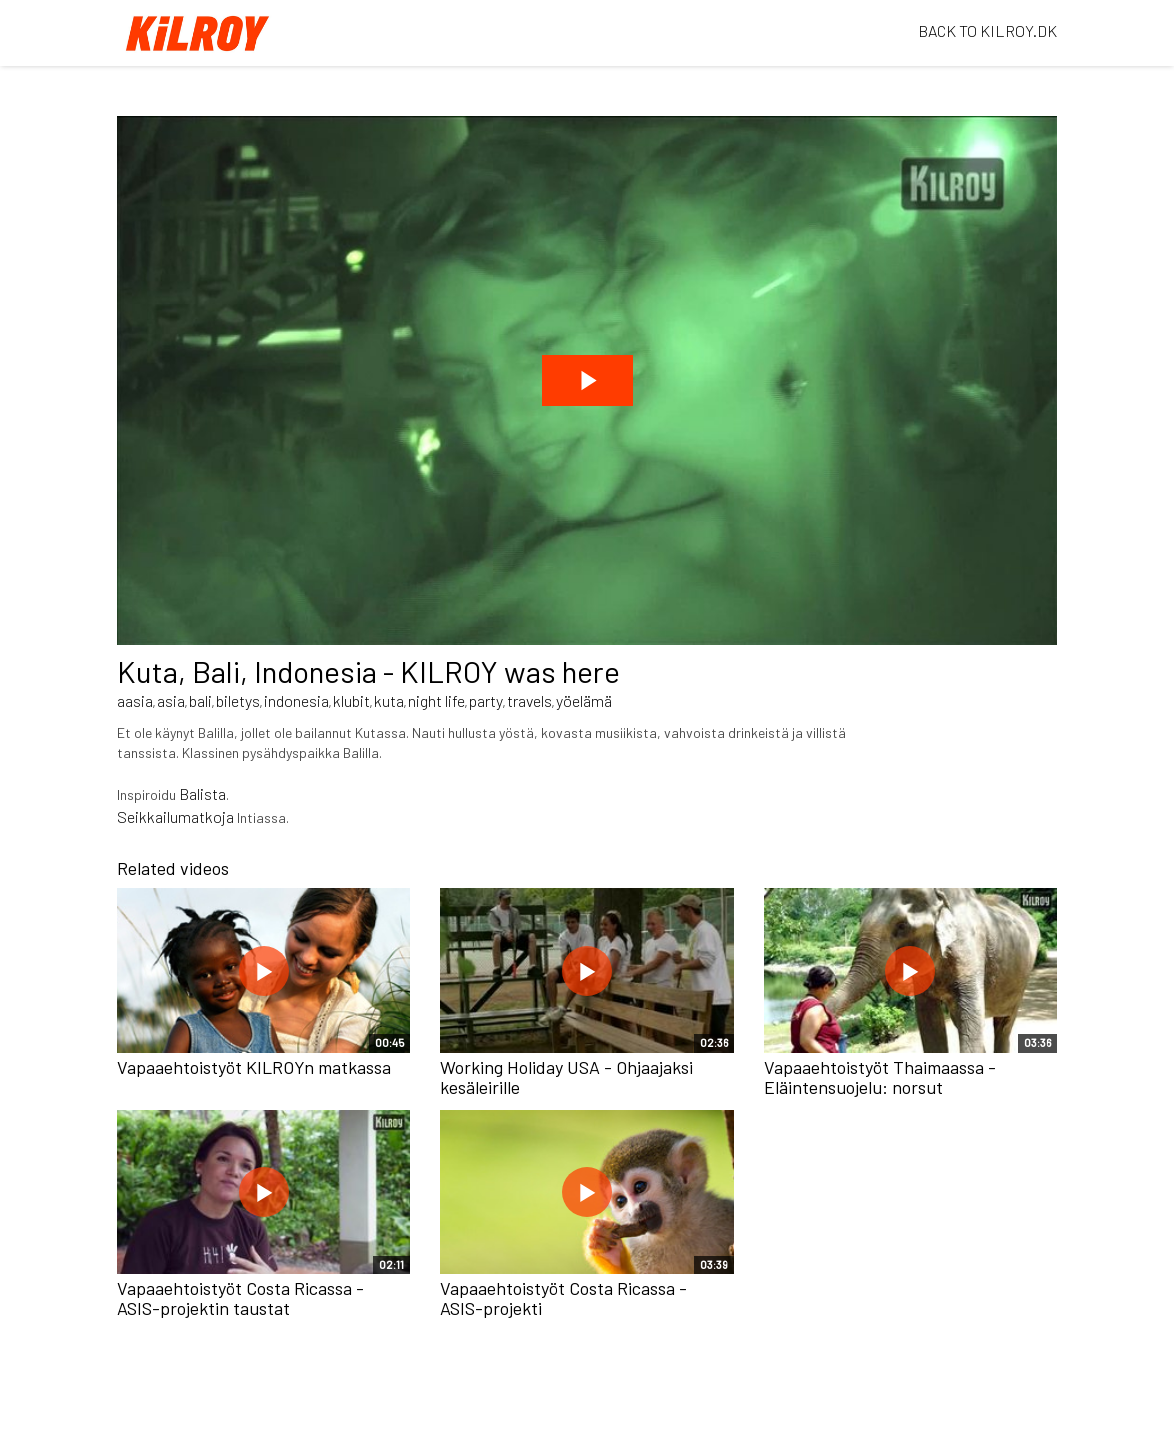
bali (200, 700)
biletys (238, 700)
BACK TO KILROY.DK (987, 30)
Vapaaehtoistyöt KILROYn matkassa (254, 1067)
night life (436, 700)
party (486, 700)
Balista (202, 793)
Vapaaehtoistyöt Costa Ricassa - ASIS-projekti (563, 1298)
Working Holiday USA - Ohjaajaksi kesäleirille (566, 1077)
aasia (135, 700)
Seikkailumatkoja (175, 816)
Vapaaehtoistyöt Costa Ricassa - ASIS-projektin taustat (240, 1298)
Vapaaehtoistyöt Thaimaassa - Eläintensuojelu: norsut (880, 1077)
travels (529, 700)
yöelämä (584, 700)
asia (171, 700)
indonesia (296, 700)
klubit (351, 700)
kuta (389, 700)
